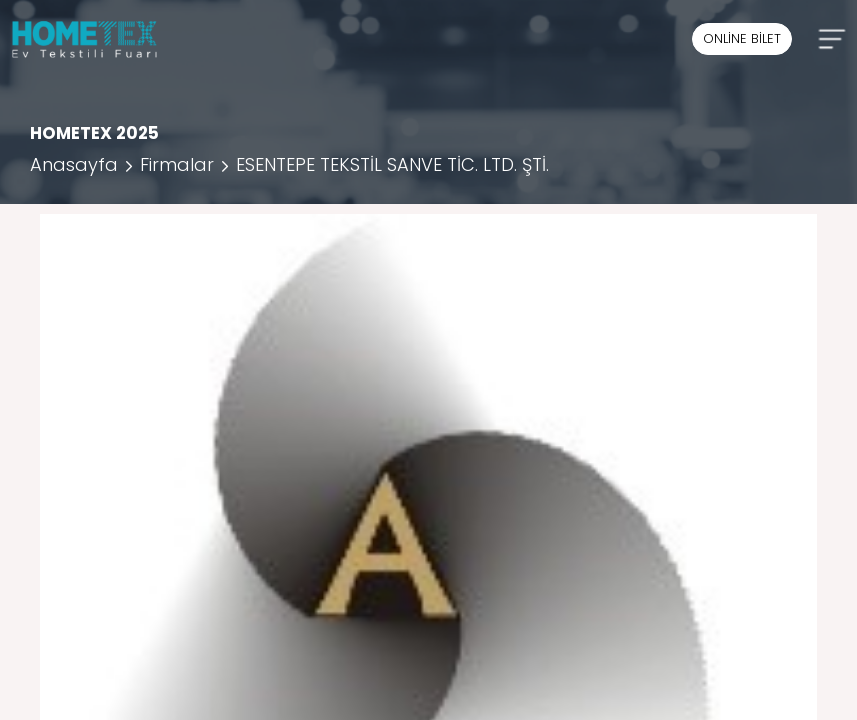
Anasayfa (74, 164)
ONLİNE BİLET (742, 38)
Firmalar (177, 164)
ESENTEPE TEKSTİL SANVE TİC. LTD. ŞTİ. (392, 164)
